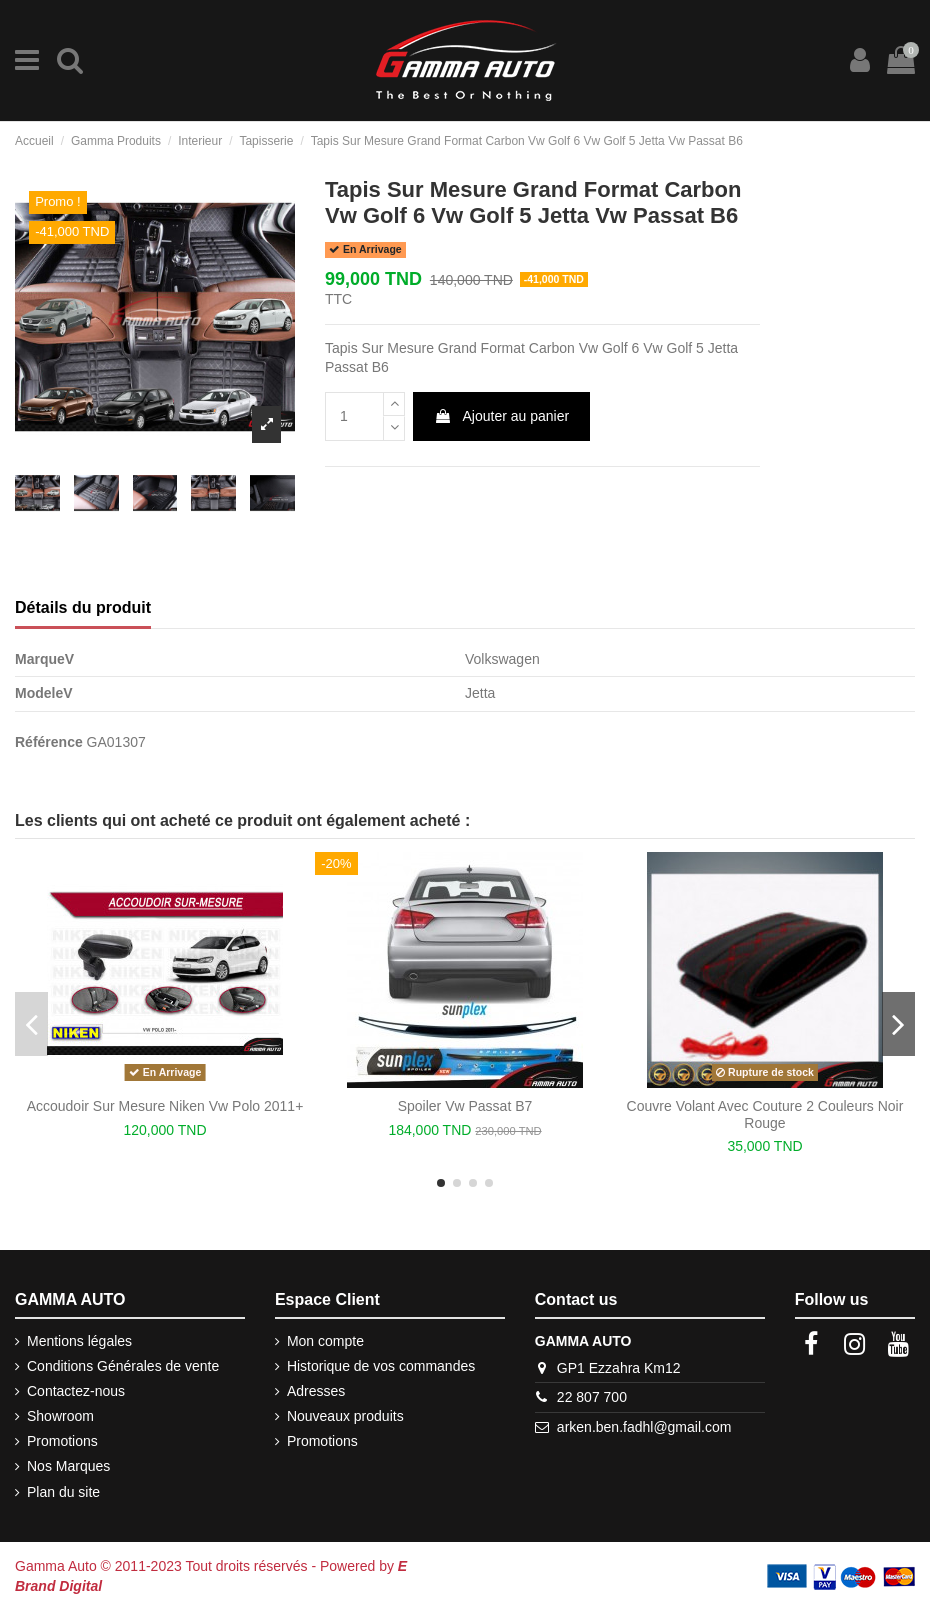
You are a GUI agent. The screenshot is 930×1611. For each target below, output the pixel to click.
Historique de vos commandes (381, 1366)
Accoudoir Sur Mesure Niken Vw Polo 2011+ (165, 1106)
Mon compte (325, 1341)
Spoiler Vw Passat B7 (465, 1106)
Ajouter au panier (501, 416)
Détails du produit (83, 607)
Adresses (316, 1391)
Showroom (60, 1416)
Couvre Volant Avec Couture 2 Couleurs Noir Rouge (765, 1114)
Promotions (62, 1441)
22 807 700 (592, 1397)
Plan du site (63, 1492)
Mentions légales (79, 1341)
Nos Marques (68, 1466)
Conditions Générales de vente (123, 1366)
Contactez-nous (76, 1391)
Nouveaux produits (345, 1416)
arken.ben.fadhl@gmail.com (644, 1427)
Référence (49, 742)
